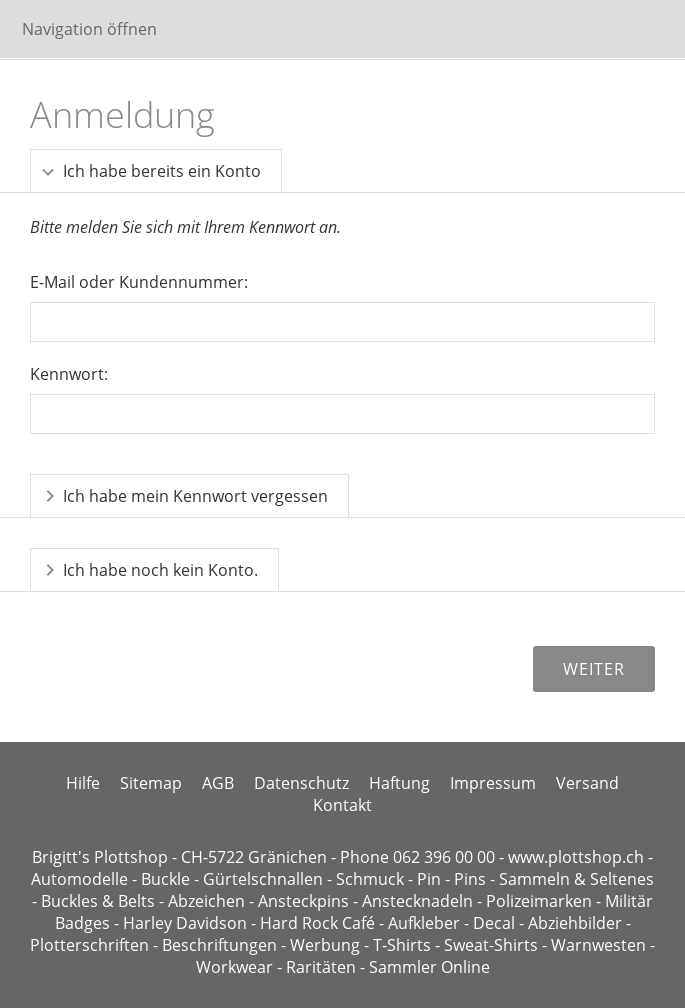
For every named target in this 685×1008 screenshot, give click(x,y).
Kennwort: (69, 374)
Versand (587, 783)
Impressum (493, 783)
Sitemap (151, 783)
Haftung (399, 783)
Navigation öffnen (89, 29)
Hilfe (83, 783)
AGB (218, 783)
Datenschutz (301, 783)
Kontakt (342, 805)
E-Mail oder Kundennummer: (139, 282)
